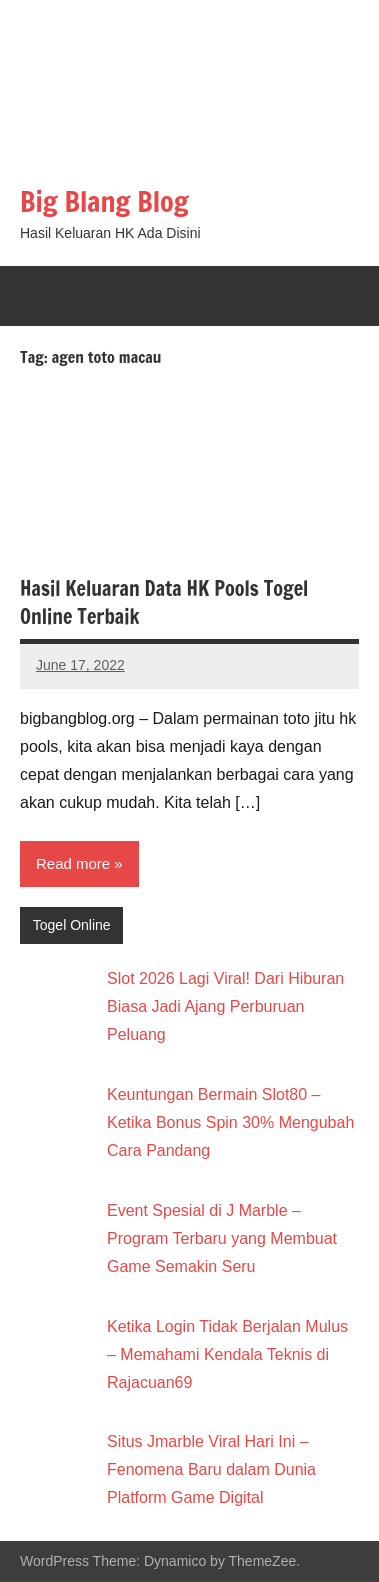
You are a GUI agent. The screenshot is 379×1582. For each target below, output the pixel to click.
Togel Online (72, 925)
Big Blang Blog (104, 201)
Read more (73, 863)
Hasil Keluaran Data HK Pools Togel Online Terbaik (164, 602)
